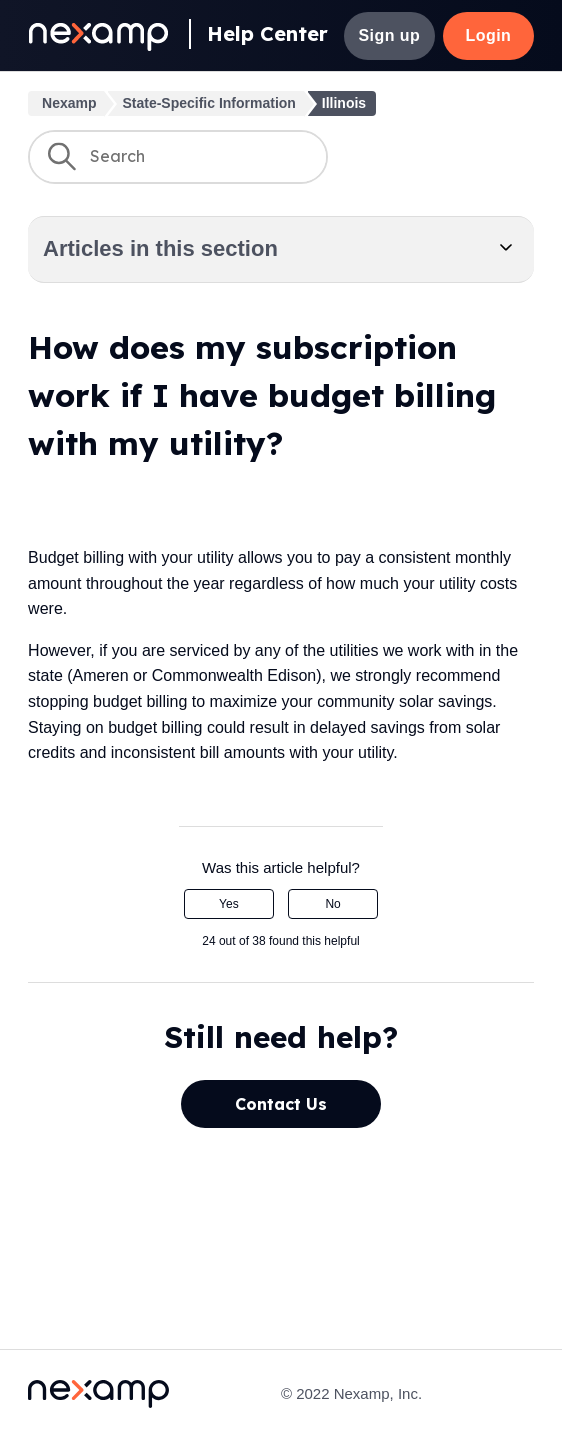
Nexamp (69, 103)
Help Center (267, 33)
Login (488, 35)
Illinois (344, 103)
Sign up (389, 35)
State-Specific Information (208, 103)
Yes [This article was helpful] (229, 904)
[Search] (178, 157)
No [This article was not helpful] (332, 904)
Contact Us (281, 1104)
